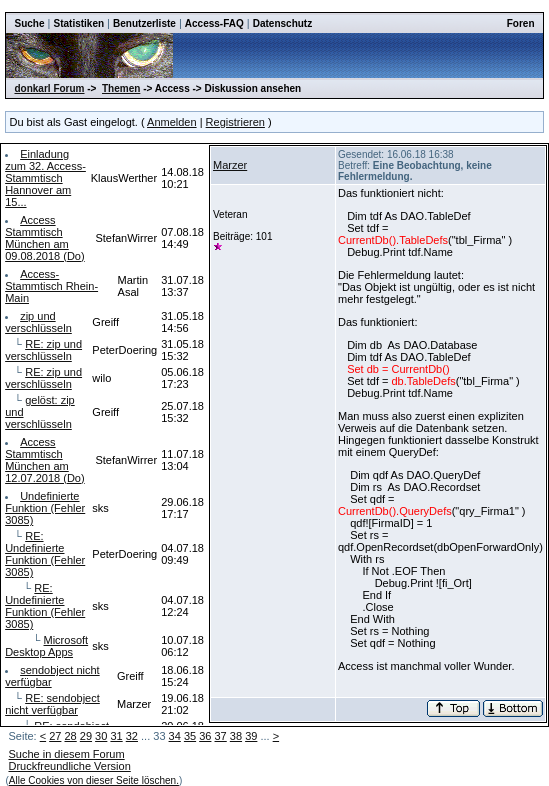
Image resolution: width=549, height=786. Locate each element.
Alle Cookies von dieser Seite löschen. (94, 780)
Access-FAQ (214, 23)
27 (55, 736)
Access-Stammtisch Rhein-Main (51, 286)
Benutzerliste (144, 23)
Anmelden (172, 122)
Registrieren (235, 122)
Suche (29, 23)
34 (175, 736)
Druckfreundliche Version (69, 766)
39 (251, 736)
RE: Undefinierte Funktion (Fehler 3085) (45, 554)
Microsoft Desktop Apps (46, 646)
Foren (521, 23)
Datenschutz (282, 23)
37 (221, 736)
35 (190, 736)
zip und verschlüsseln (38, 322)
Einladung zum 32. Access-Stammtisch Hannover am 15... (45, 178)
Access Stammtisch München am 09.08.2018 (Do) (45, 238)
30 (101, 736)
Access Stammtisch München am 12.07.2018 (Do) (45, 460)
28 (70, 736)
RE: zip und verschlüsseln (43, 350)
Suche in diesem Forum (66, 754)
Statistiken (78, 23)
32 (132, 736)
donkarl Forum (49, 88)
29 (86, 736)
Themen (121, 88)
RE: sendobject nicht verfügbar (52, 704)
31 (116, 736)
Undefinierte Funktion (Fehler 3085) (45, 508)
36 (205, 736)
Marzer (230, 165)
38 (236, 736)
